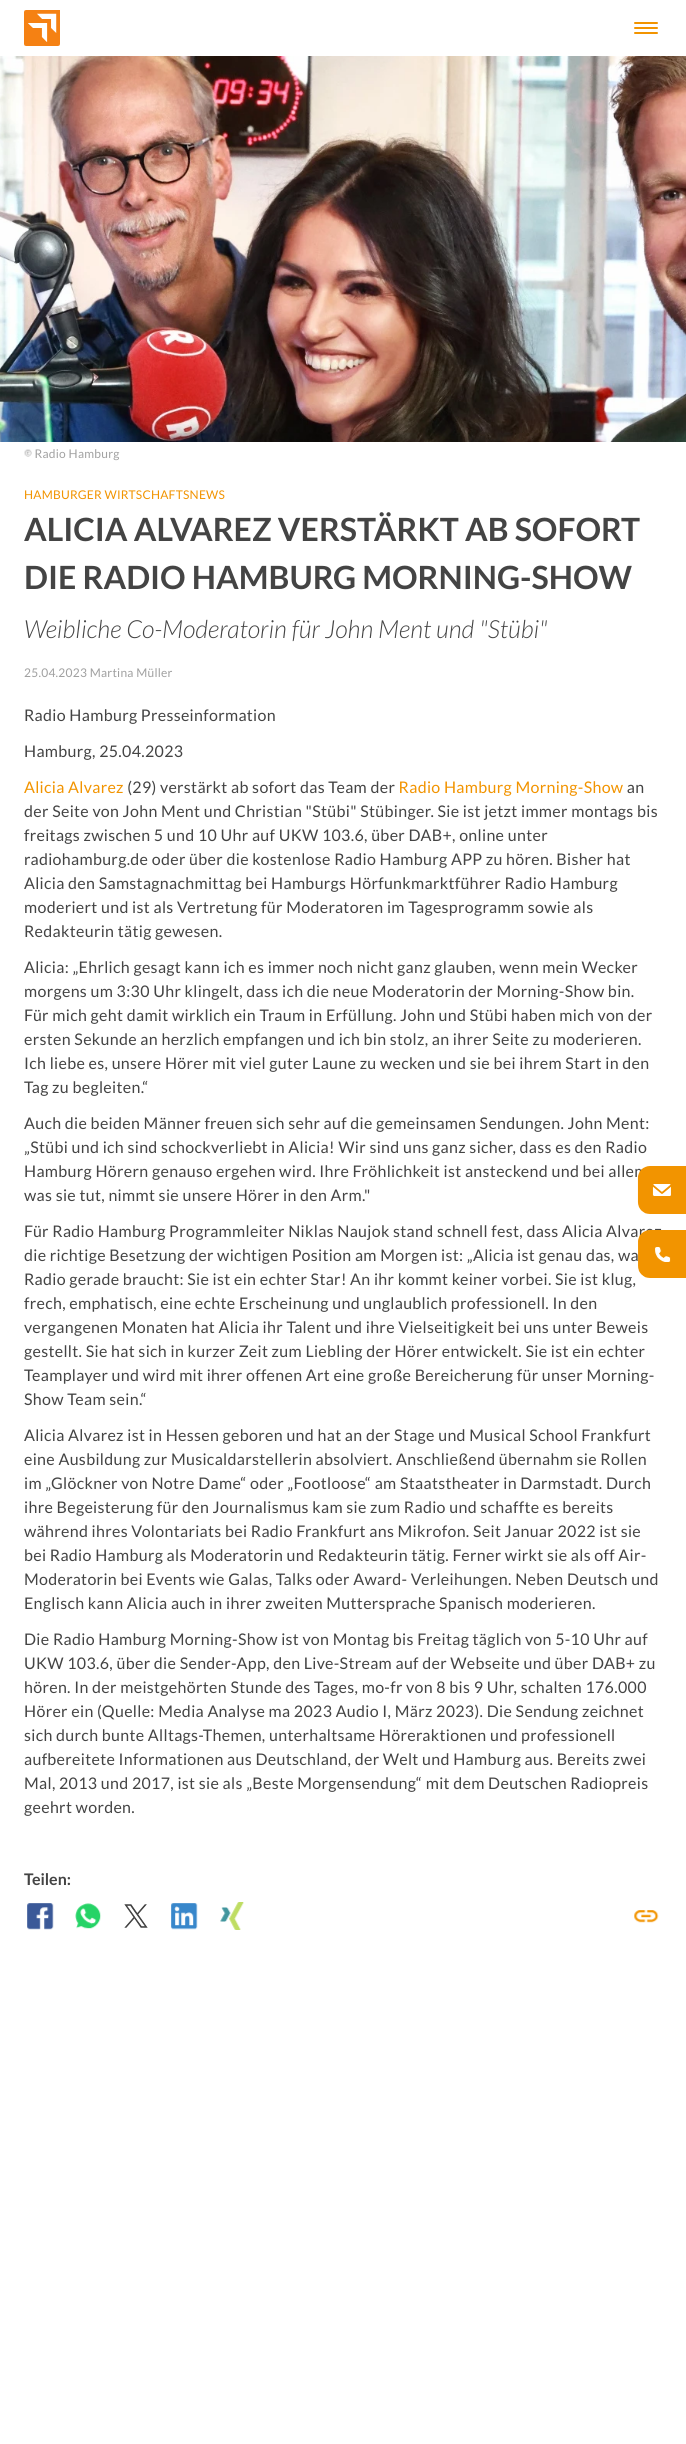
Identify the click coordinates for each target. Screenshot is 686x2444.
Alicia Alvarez (74, 787)
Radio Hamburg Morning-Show (511, 787)
